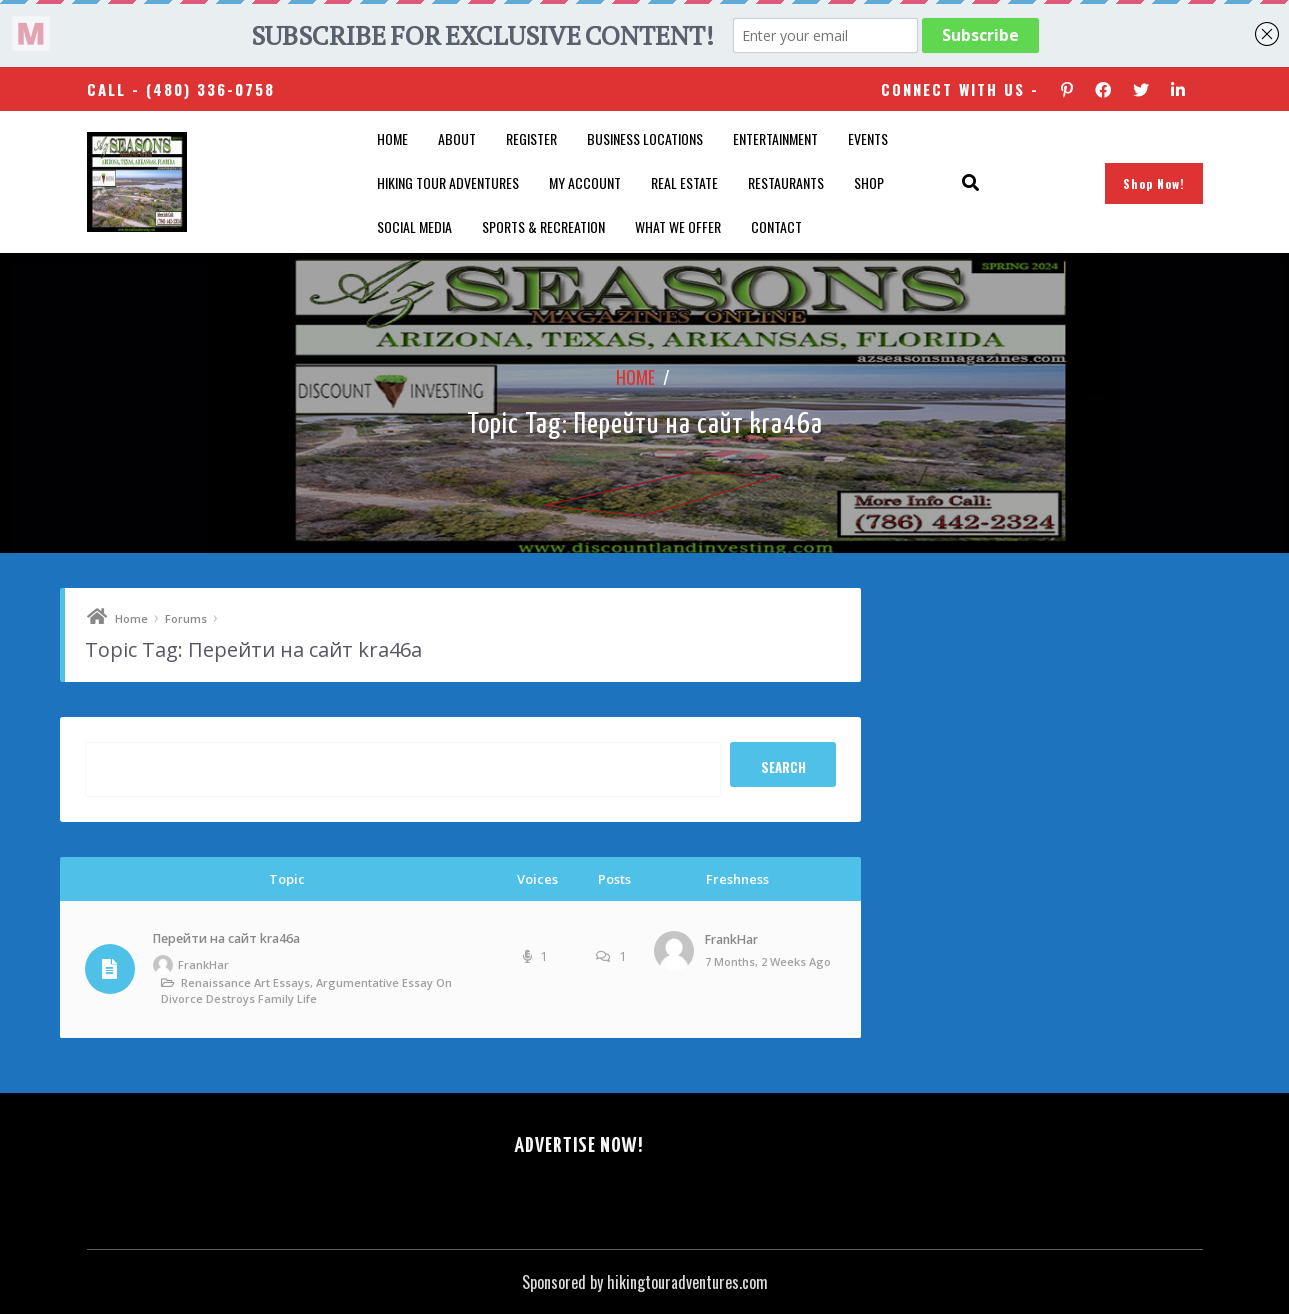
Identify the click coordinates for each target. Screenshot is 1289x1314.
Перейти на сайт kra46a (226, 938)
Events (868, 138)
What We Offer (678, 226)
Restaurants (786, 182)
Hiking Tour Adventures (448, 182)
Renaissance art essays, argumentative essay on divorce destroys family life (306, 990)
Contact (776, 226)
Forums (186, 618)
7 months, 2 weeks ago (768, 961)
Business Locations (645, 138)
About (457, 138)
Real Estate (684, 182)
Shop (869, 182)
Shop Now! (1154, 183)
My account (585, 182)
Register (531, 138)
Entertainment (775, 138)
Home (392, 138)
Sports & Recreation (543, 226)
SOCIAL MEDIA (414, 226)
